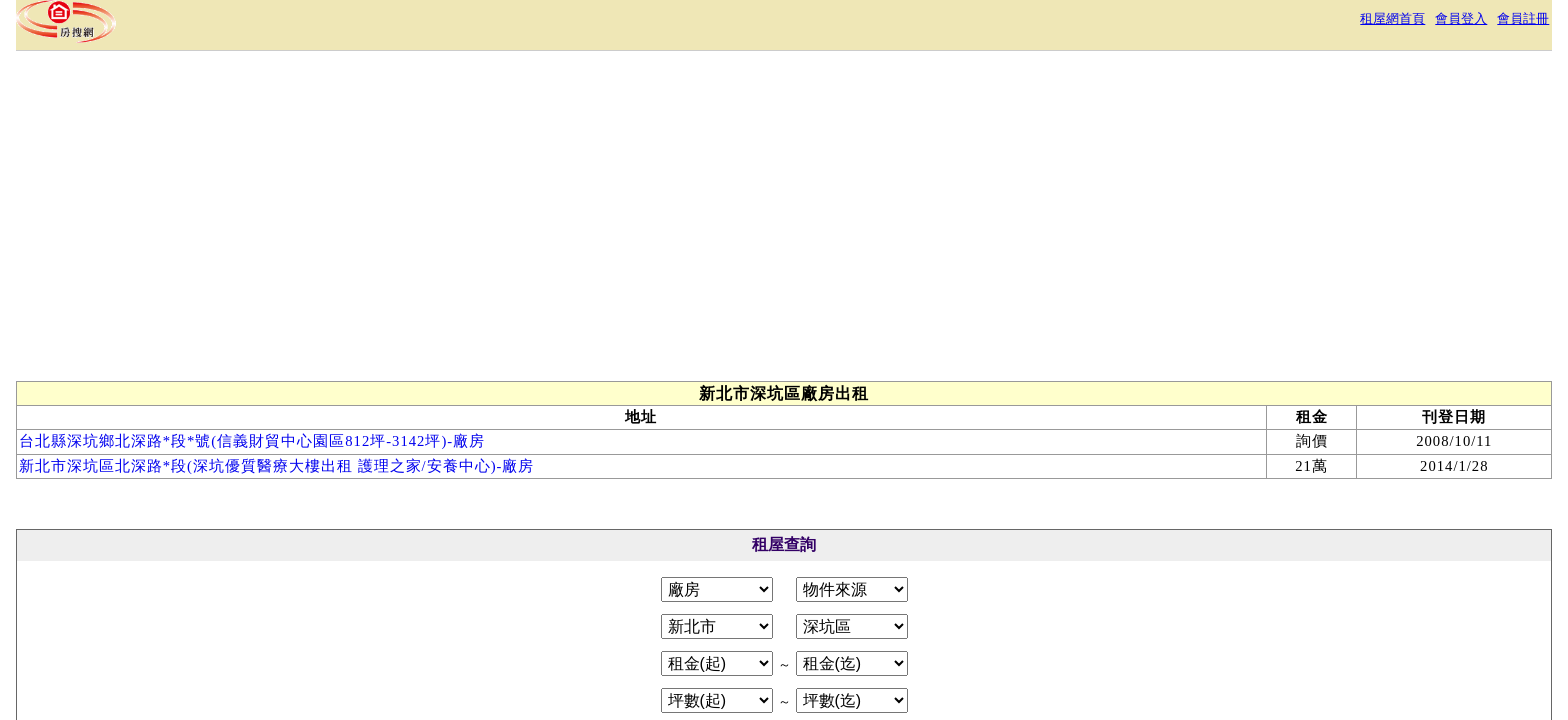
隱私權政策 (748, 623)
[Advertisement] (896, 258)
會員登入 (1158, 24)
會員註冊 (1232, 24)
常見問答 (916, 623)
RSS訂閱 (994, 623)
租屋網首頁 (1076, 24)
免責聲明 (836, 623)
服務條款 (660, 623)
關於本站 (580, 623)
